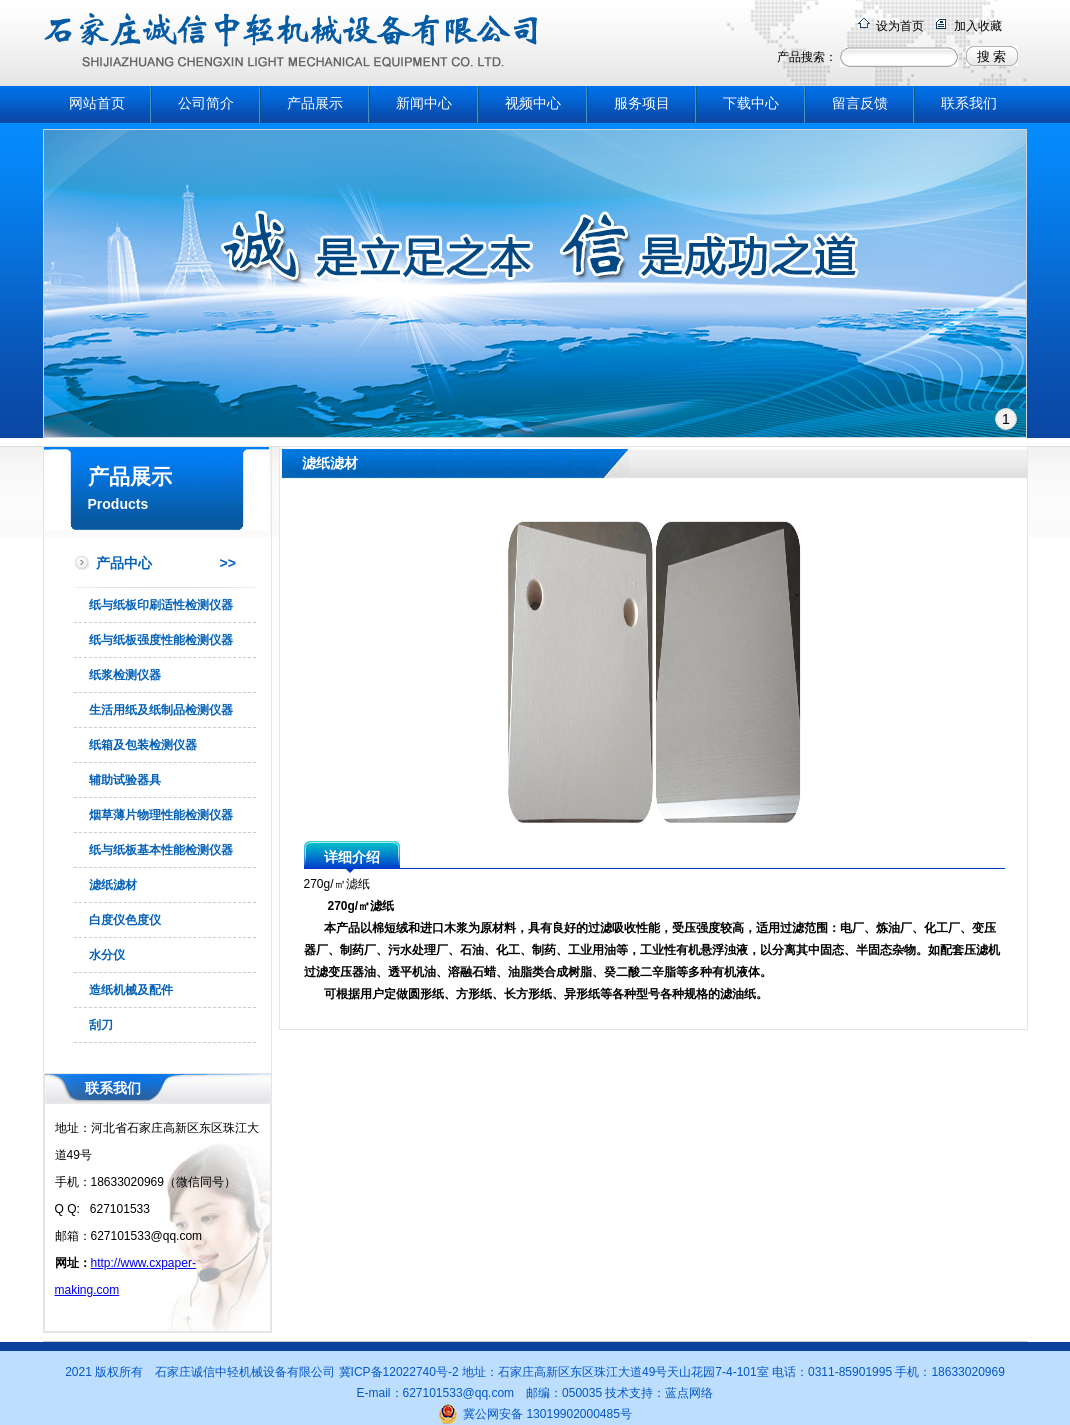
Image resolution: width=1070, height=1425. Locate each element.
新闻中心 (424, 103)
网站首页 (97, 103)
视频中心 (533, 103)
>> (228, 563)
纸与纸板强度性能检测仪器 (161, 640)
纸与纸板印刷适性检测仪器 (161, 605)
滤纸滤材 (113, 885)
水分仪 (107, 955)
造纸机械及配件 (131, 990)
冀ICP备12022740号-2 (400, 1372)
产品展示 (315, 103)
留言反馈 (860, 103)
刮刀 (101, 1025)
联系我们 (969, 103)
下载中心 (751, 103)
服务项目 (642, 103)
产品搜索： (807, 57)
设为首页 (900, 26)
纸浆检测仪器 (125, 675)
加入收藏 (978, 26)
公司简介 (206, 103)
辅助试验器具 (125, 780)
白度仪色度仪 (125, 920)
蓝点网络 (689, 1393)
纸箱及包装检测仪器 (143, 745)
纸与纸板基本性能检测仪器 (161, 850)
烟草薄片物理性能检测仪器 (161, 815)
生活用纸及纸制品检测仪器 (161, 710)
